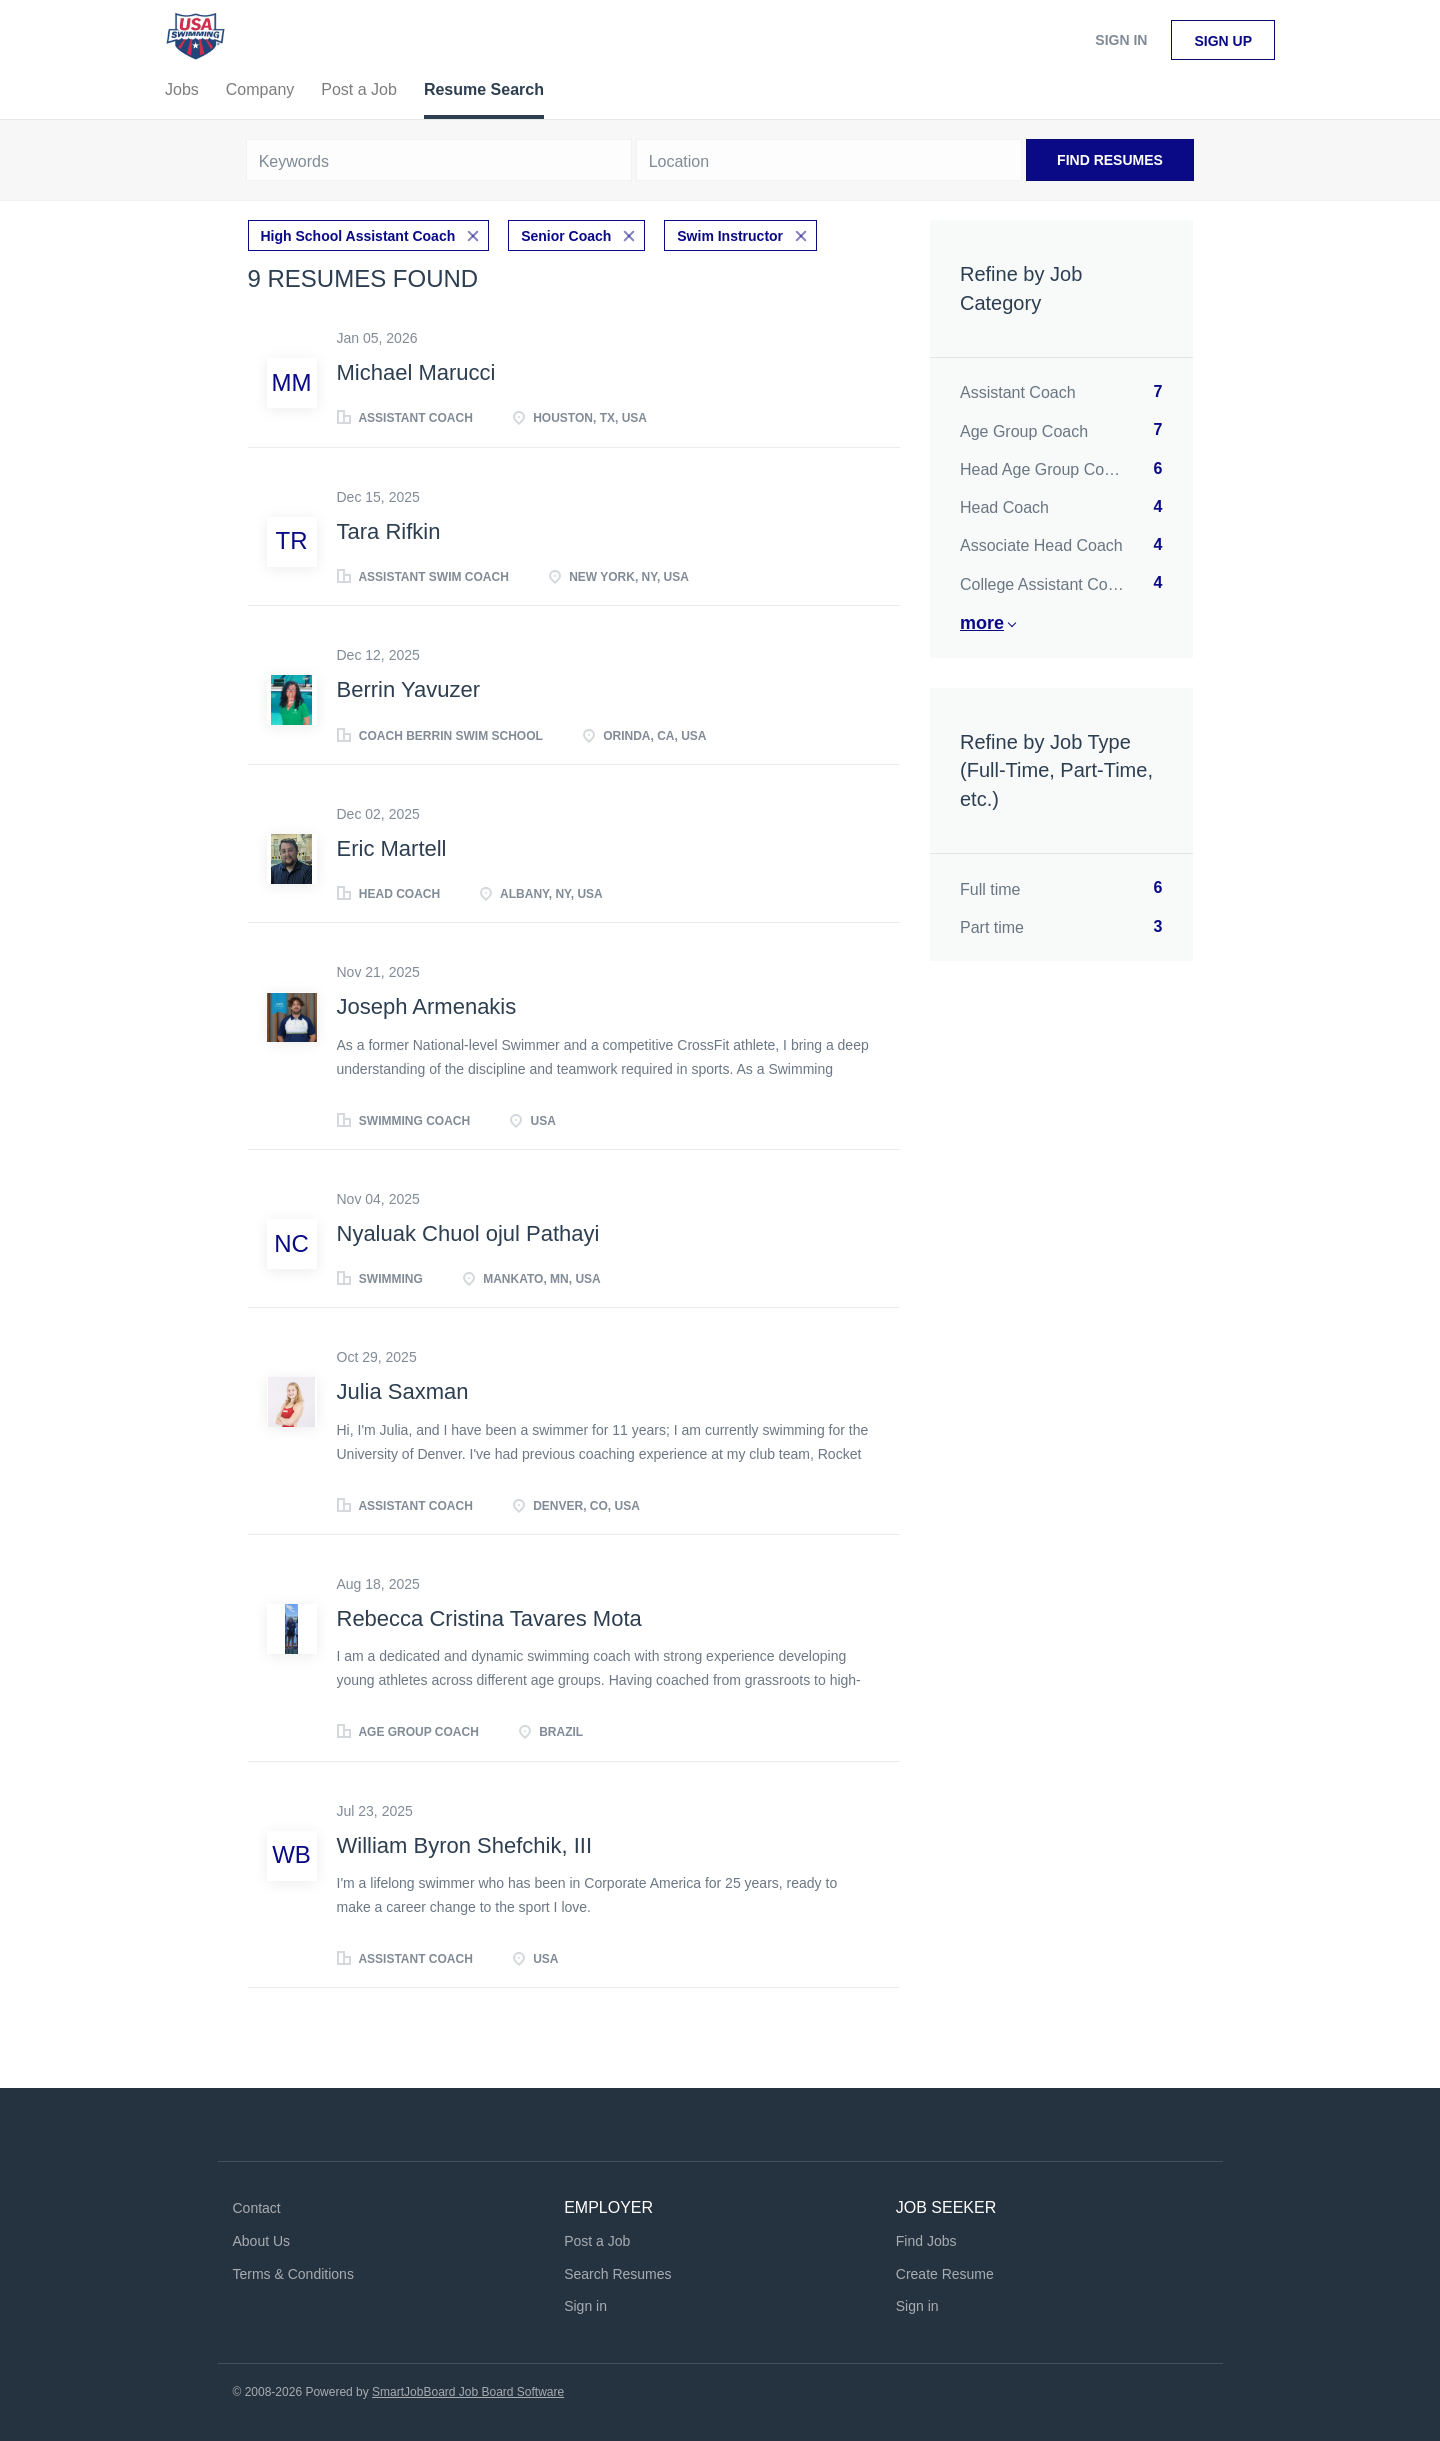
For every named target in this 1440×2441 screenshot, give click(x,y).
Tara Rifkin (389, 531)
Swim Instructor (730, 236)
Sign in (1121, 40)
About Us (262, 2241)
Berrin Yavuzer (408, 689)
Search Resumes (617, 2274)
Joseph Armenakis (427, 1006)
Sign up (1223, 41)
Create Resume (945, 2274)
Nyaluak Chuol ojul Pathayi (468, 1233)
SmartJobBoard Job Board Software (468, 2392)
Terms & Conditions (293, 2274)
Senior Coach (566, 236)
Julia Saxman (403, 1391)
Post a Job (597, 2241)
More (982, 623)
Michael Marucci (416, 372)
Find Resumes (1110, 160)
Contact (257, 2208)
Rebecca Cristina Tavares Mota (489, 1618)
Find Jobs (926, 2241)
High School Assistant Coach (358, 236)
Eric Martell (392, 848)
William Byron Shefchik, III (465, 1845)
